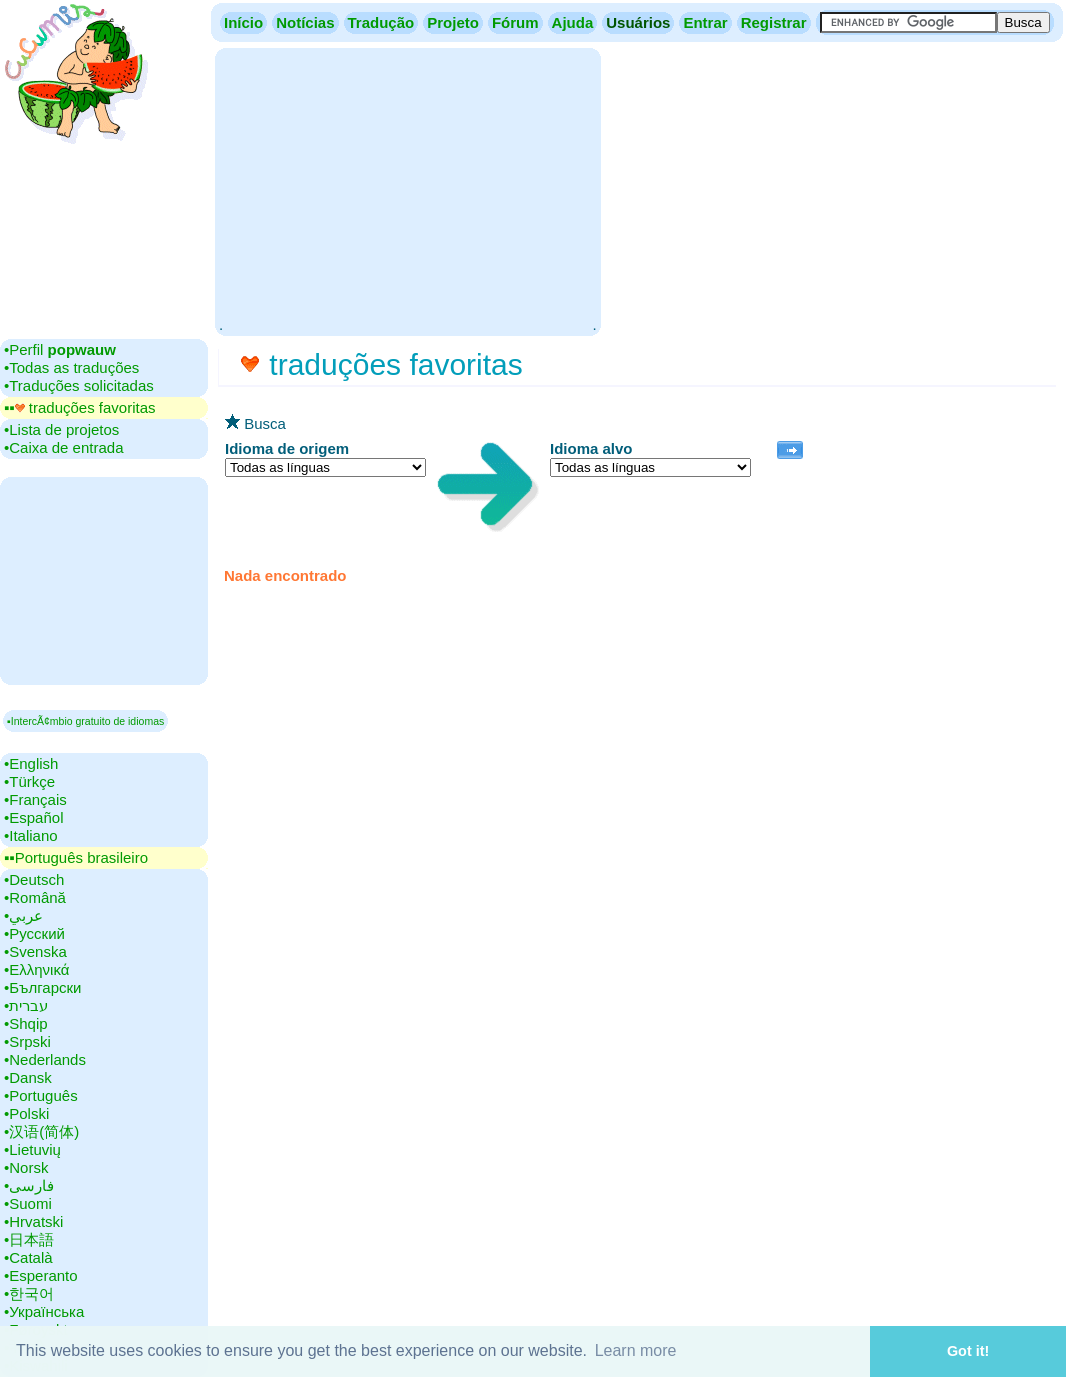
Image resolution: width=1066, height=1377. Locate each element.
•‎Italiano (31, 835)
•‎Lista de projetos (61, 429)
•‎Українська (44, 1311)
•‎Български (43, 987)
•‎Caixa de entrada (64, 447)
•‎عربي (23, 915)
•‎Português (41, 1095)
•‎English (31, 763)
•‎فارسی (29, 1185)
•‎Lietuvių (32, 1149)
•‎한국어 (29, 1293)
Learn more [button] (636, 1350)
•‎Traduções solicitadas (79, 385)
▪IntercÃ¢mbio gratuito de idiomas (85, 721)
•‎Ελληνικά (36, 969)
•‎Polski (26, 1113)
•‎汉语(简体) (41, 1131)
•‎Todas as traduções (71, 367)
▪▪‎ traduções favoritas (80, 407)
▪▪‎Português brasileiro (76, 857)
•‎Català (28, 1257)
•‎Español (33, 817)
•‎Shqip (26, 1023)
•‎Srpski (27, 1041)
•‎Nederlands (45, 1059)
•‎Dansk (28, 1077)
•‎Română (35, 897)
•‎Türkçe (29, 781)
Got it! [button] (968, 1351)
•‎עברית (26, 1005)
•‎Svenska (35, 951)
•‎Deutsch (34, 879)
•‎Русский (34, 933)
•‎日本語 (29, 1239)
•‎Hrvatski (33, 1221)
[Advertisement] (407, 190)
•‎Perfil (60, 349)
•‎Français (35, 799)
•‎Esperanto (41, 1275)
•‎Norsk (26, 1167)
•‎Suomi (28, 1203)
